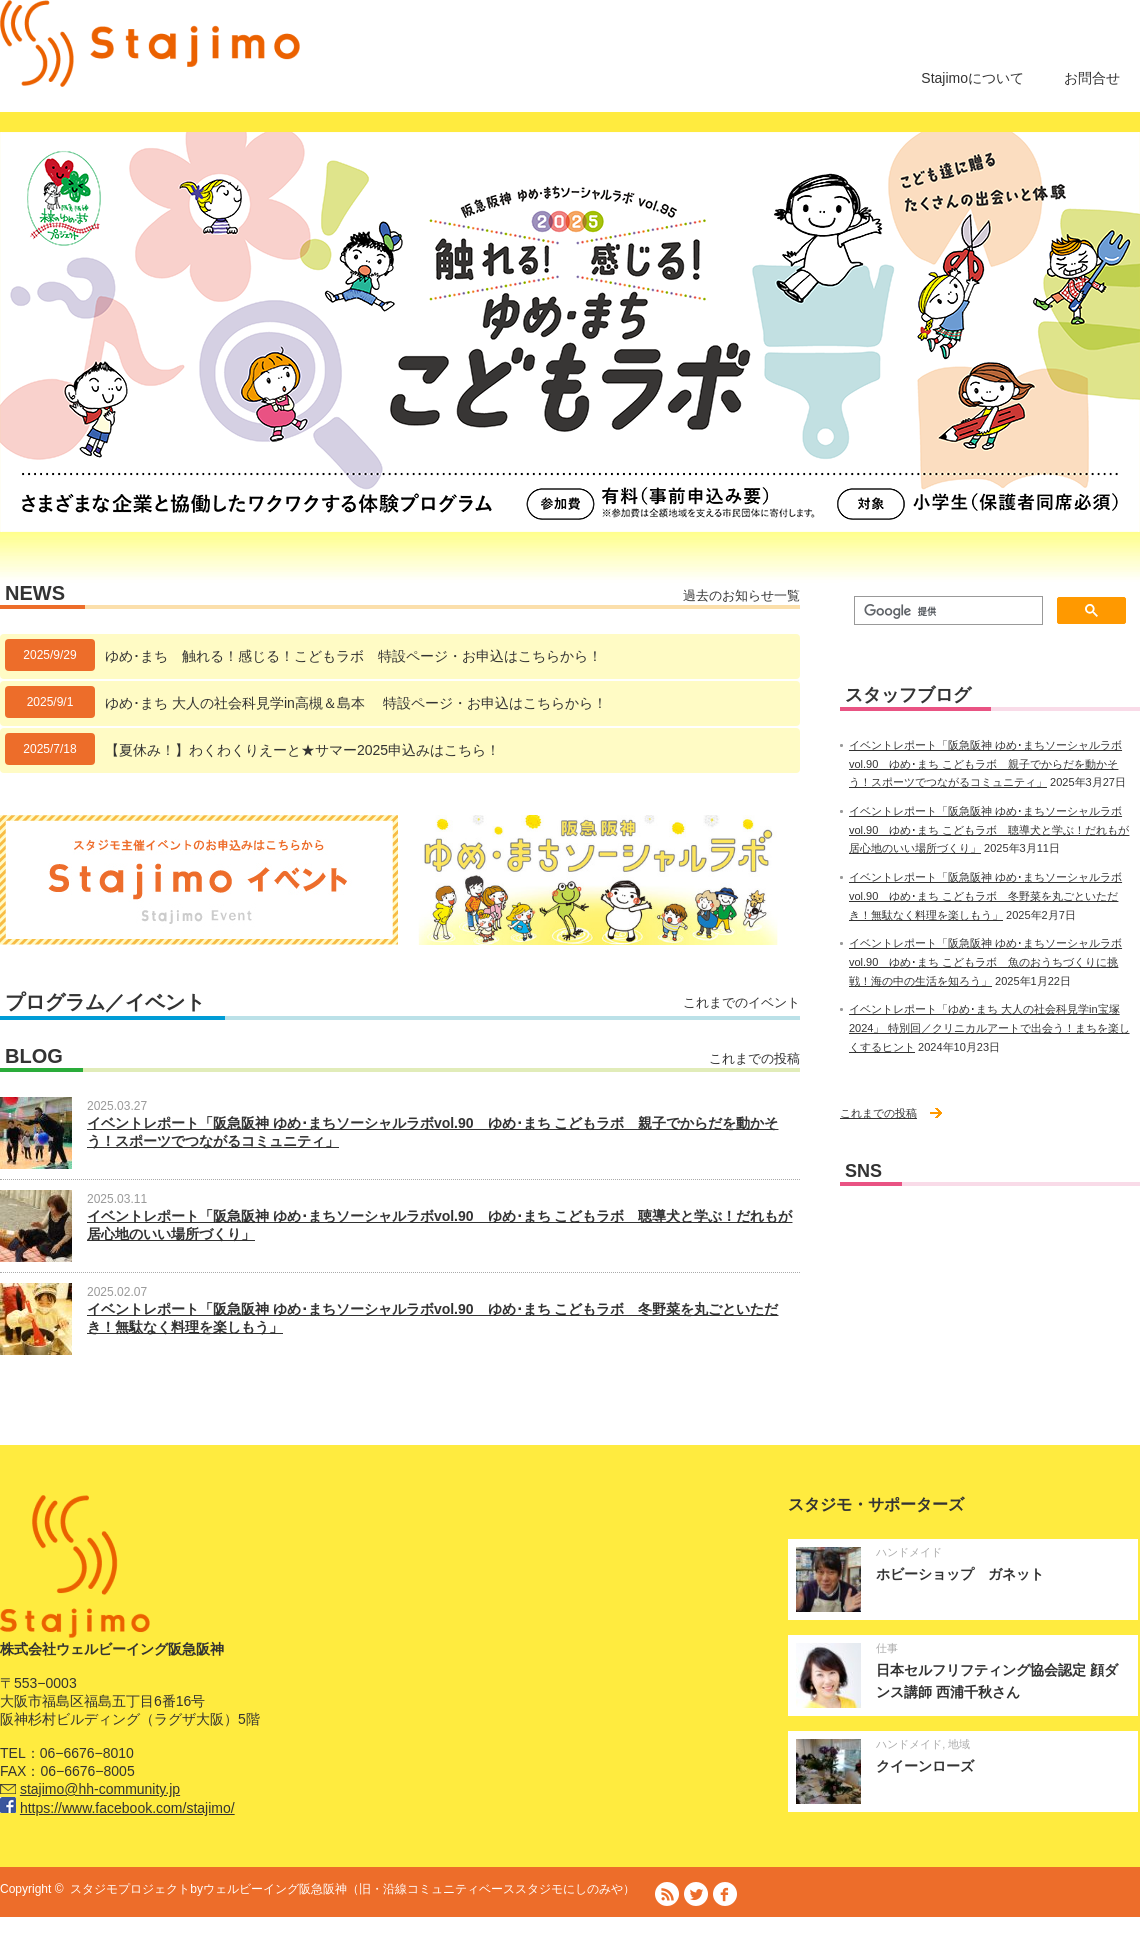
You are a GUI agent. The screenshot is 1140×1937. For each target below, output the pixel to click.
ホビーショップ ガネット (960, 1574)
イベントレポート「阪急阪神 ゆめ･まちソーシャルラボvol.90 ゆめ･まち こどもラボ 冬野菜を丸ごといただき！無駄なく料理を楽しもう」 (985, 895)
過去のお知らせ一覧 (741, 595)
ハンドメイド (909, 1552)
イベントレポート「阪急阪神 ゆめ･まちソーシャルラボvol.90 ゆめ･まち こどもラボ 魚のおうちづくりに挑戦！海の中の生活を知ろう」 (985, 961)
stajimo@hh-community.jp (100, 1789)
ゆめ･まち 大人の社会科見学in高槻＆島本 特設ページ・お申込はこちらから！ (356, 703)
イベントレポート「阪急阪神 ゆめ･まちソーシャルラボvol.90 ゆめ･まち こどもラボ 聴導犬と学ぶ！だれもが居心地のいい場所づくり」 (989, 829)
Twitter (696, 1894)
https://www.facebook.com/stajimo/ (127, 1808)
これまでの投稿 (754, 1058)
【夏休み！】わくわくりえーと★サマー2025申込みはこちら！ (302, 750)
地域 (959, 1744)
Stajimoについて (972, 78)
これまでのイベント (741, 1002)
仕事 (887, 1648)
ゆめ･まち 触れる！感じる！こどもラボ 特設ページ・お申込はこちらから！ (353, 656)
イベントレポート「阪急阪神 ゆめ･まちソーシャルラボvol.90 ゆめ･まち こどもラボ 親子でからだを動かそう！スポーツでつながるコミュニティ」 (985, 763)
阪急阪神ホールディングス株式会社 (900, 1928)
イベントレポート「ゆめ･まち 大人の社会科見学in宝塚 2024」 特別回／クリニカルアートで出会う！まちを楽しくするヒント (989, 1027)
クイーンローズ (925, 1766)
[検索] (946, 611)
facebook (725, 1894)
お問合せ (1092, 78)
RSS (667, 1894)
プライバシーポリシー (1080, 1928)
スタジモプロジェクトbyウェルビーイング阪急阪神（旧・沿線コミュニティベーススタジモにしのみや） (352, 1889)
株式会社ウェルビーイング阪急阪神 (696, 1928)
